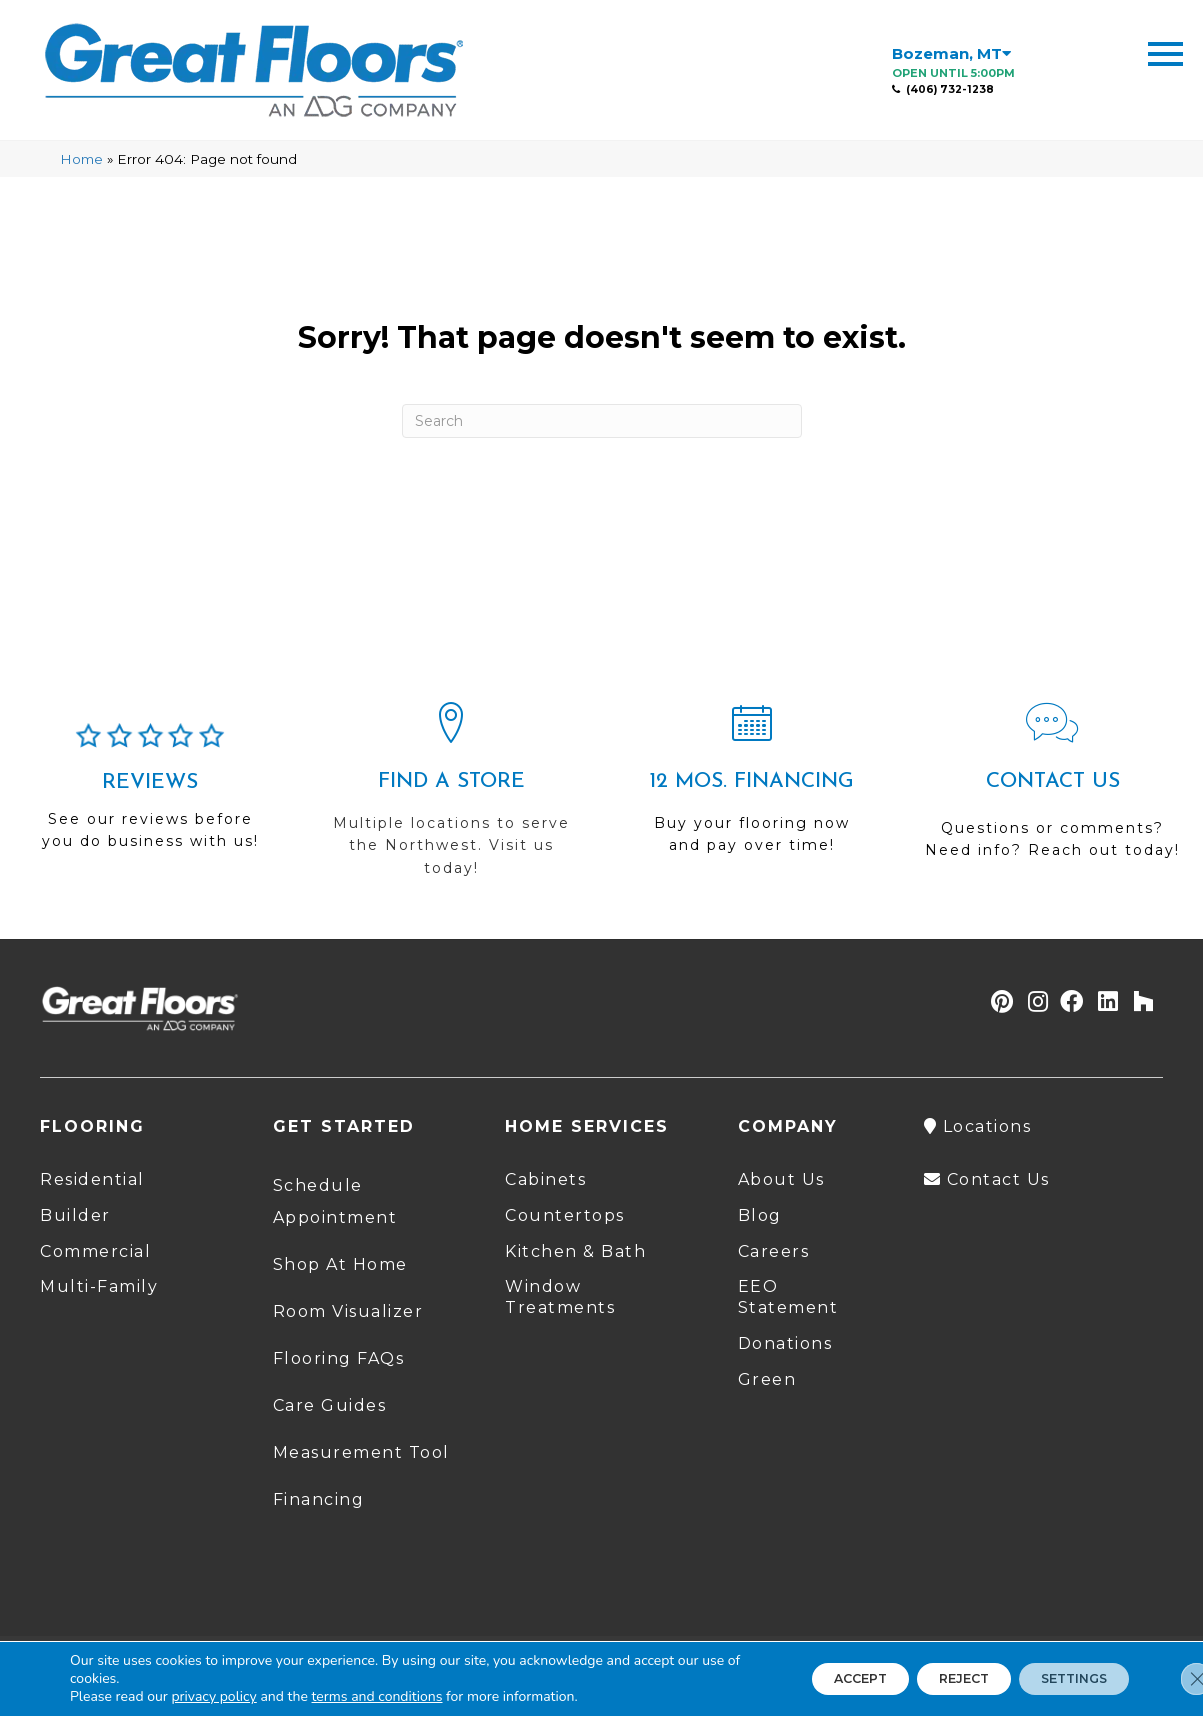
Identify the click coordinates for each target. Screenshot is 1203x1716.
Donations (785, 1343)
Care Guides (330, 1405)
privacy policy (213, 1696)
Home (81, 159)
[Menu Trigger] (1165, 52)
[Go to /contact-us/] (1052, 789)
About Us (781, 1179)
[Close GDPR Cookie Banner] (1171, 1679)
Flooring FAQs (339, 1358)
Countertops (565, 1215)
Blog (760, 1215)
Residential (92, 1179)
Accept (806, 1679)
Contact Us (987, 1179)
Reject (930, 1679)
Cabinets (545, 1179)
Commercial (95, 1251)
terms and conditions (377, 1696)
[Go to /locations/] (451, 798)
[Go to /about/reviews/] (150, 795)
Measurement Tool (361, 1452)
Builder (75, 1215)
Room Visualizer (348, 1311)
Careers (774, 1251)
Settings (1062, 1679)
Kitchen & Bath (575, 1251)
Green (767, 1379)
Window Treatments (560, 1297)
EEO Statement (788, 1297)
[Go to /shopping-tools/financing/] (752, 787)
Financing (319, 1499)
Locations (978, 1126)
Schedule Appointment (335, 1201)
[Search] (602, 421)
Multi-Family (99, 1286)
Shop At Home (340, 1264)
